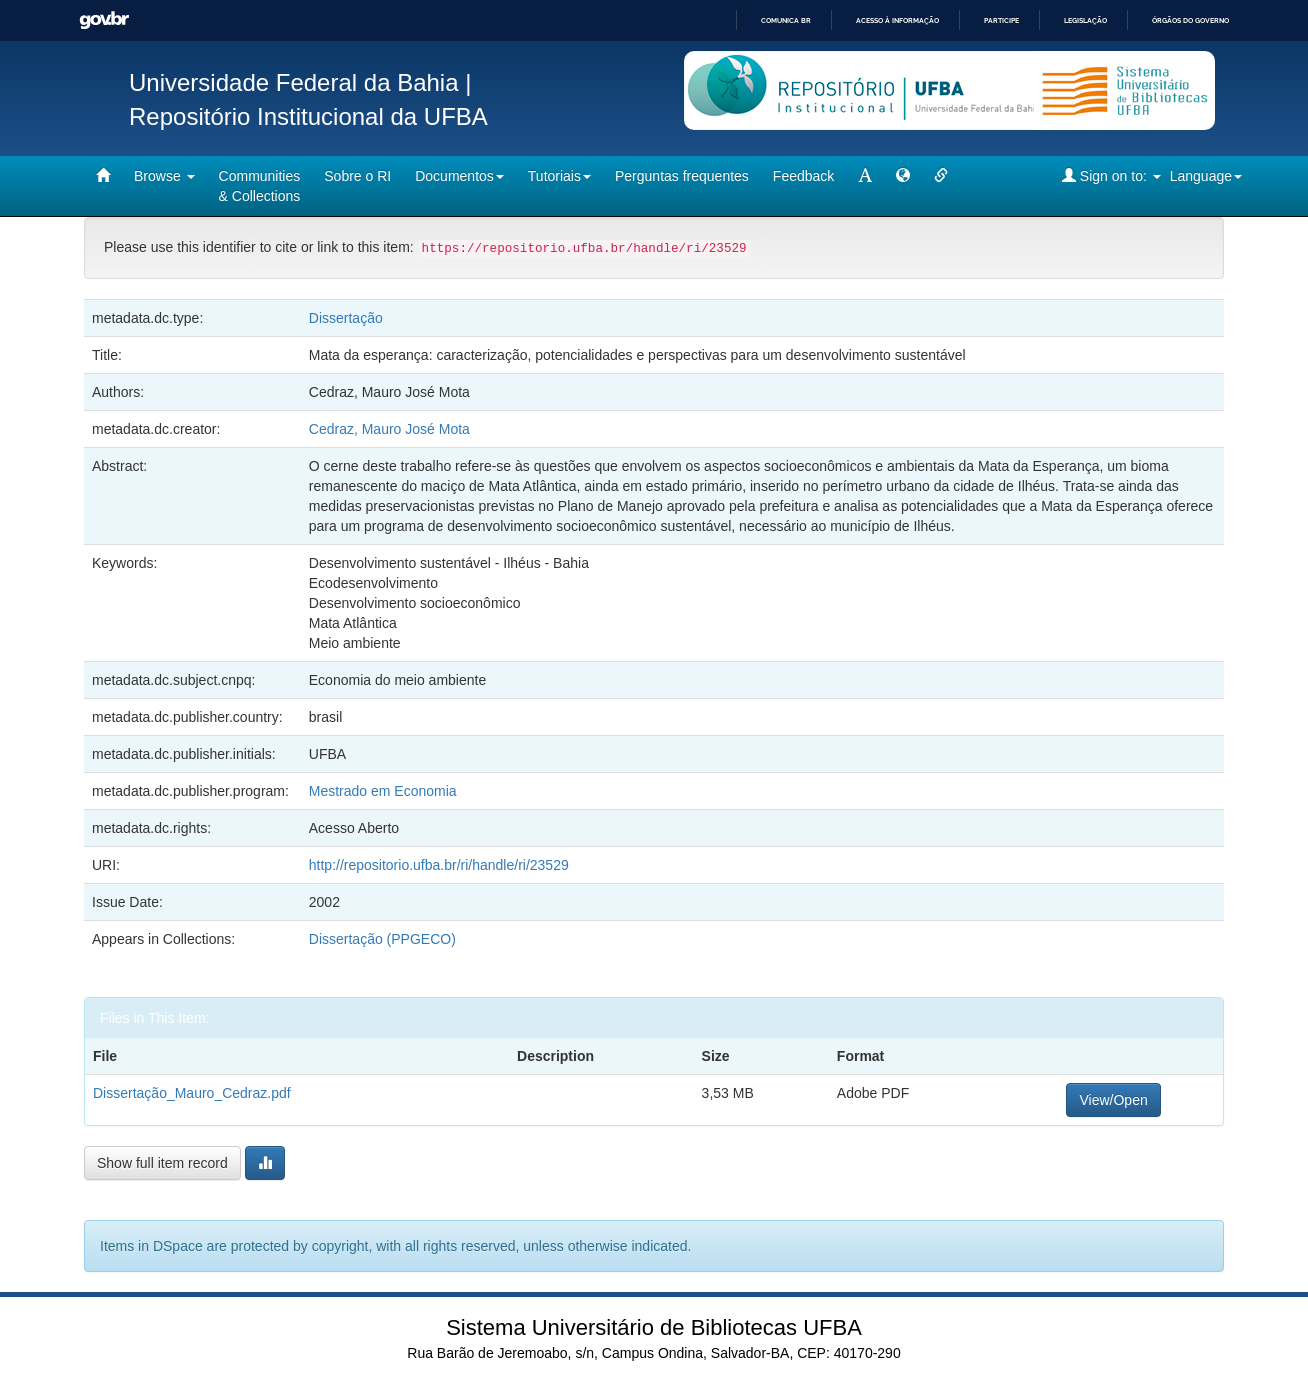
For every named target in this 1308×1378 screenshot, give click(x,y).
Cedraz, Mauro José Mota (389, 429)
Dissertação (346, 318)
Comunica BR (786, 20)
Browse (164, 176)
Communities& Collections (260, 186)
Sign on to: (1111, 175)
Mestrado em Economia (383, 791)
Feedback (803, 176)
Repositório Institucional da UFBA (308, 116)
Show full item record (162, 1163)
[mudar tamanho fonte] (865, 176)
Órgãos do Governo (1190, 20)
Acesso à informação (897, 20)
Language (1206, 176)
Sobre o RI (357, 176)
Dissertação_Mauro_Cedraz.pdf (192, 1093)
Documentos (459, 176)
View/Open (1113, 1100)
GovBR (104, 20)
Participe (1001, 20)
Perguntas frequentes (682, 176)
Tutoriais (559, 176)
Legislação (1085, 20)
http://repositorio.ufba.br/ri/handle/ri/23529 (439, 865)
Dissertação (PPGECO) (382, 939)
